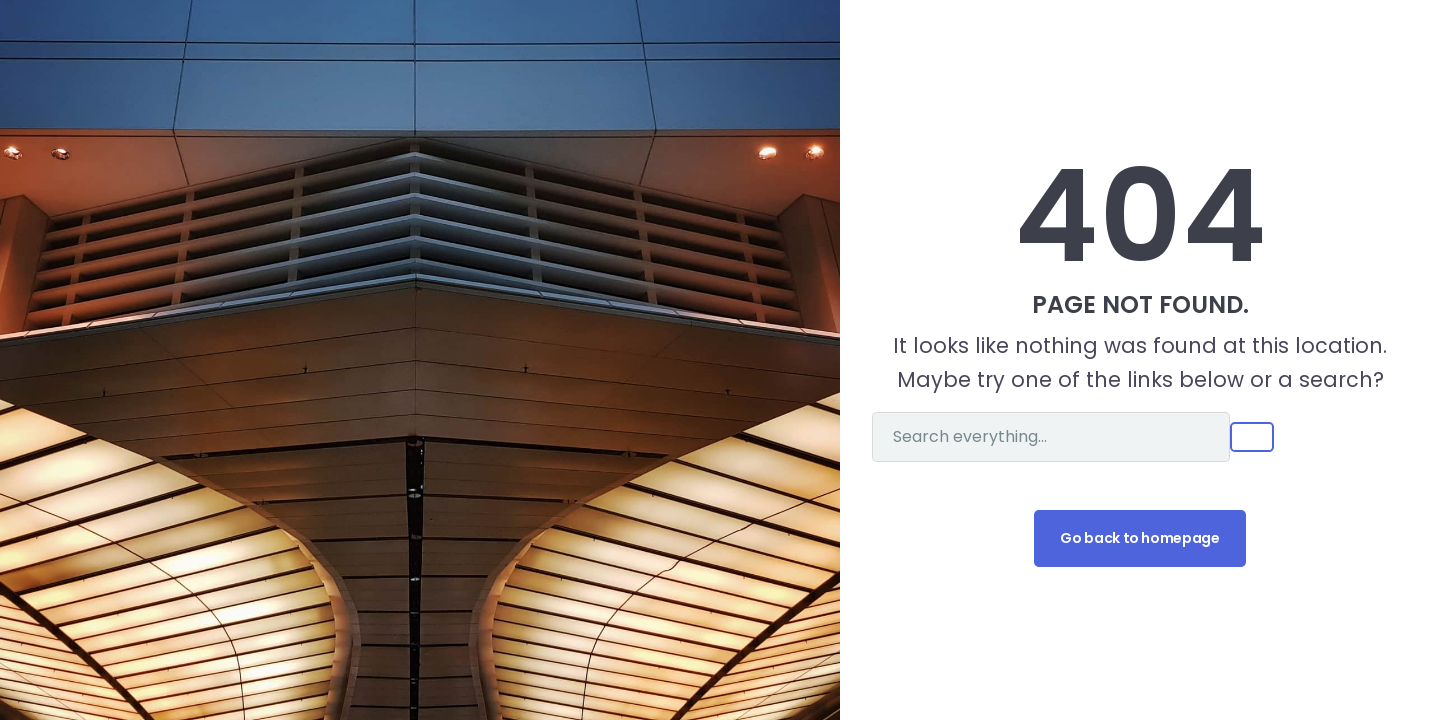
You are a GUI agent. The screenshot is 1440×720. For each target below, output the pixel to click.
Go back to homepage (1139, 538)
